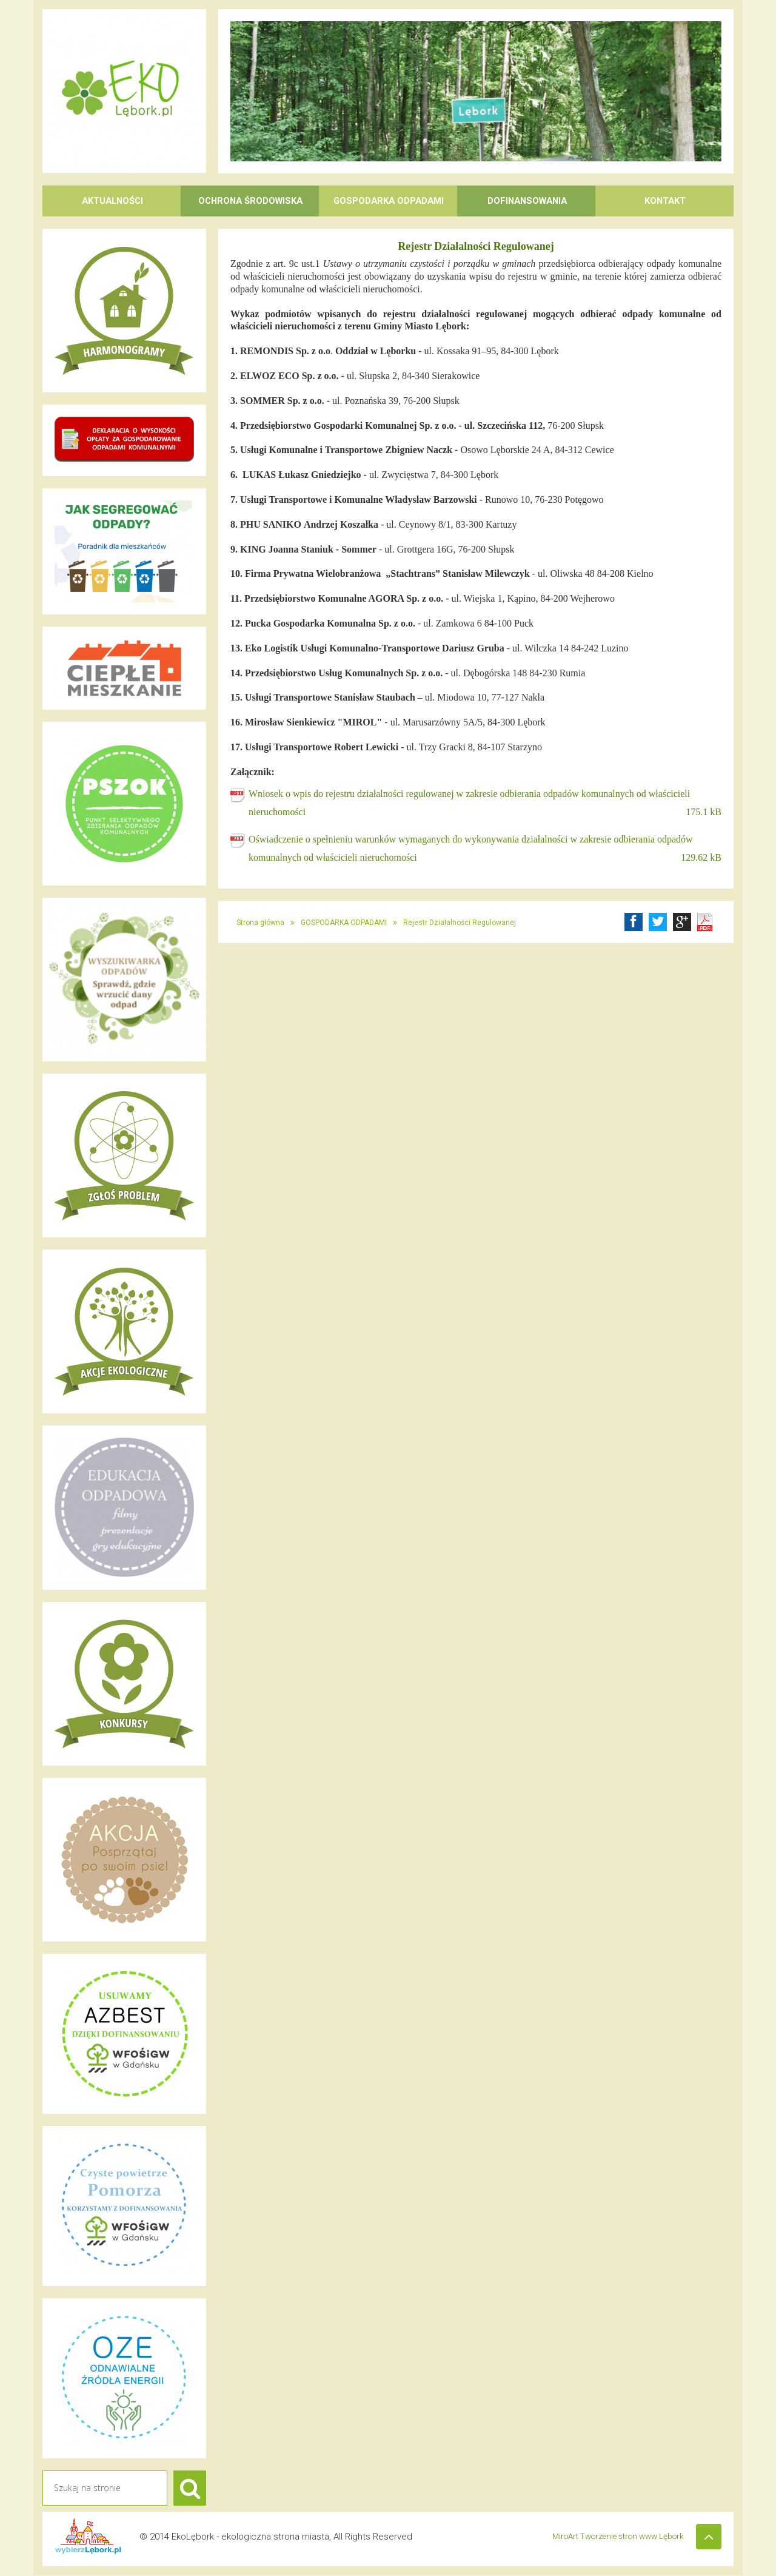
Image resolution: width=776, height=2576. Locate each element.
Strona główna (260, 922)
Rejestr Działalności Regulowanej (459, 922)
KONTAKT (665, 200)
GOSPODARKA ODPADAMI (389, 200)
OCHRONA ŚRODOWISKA (250, 200)
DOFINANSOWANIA (527, 200)
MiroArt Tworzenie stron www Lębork (612, 2537)
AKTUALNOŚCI (112, 200)
